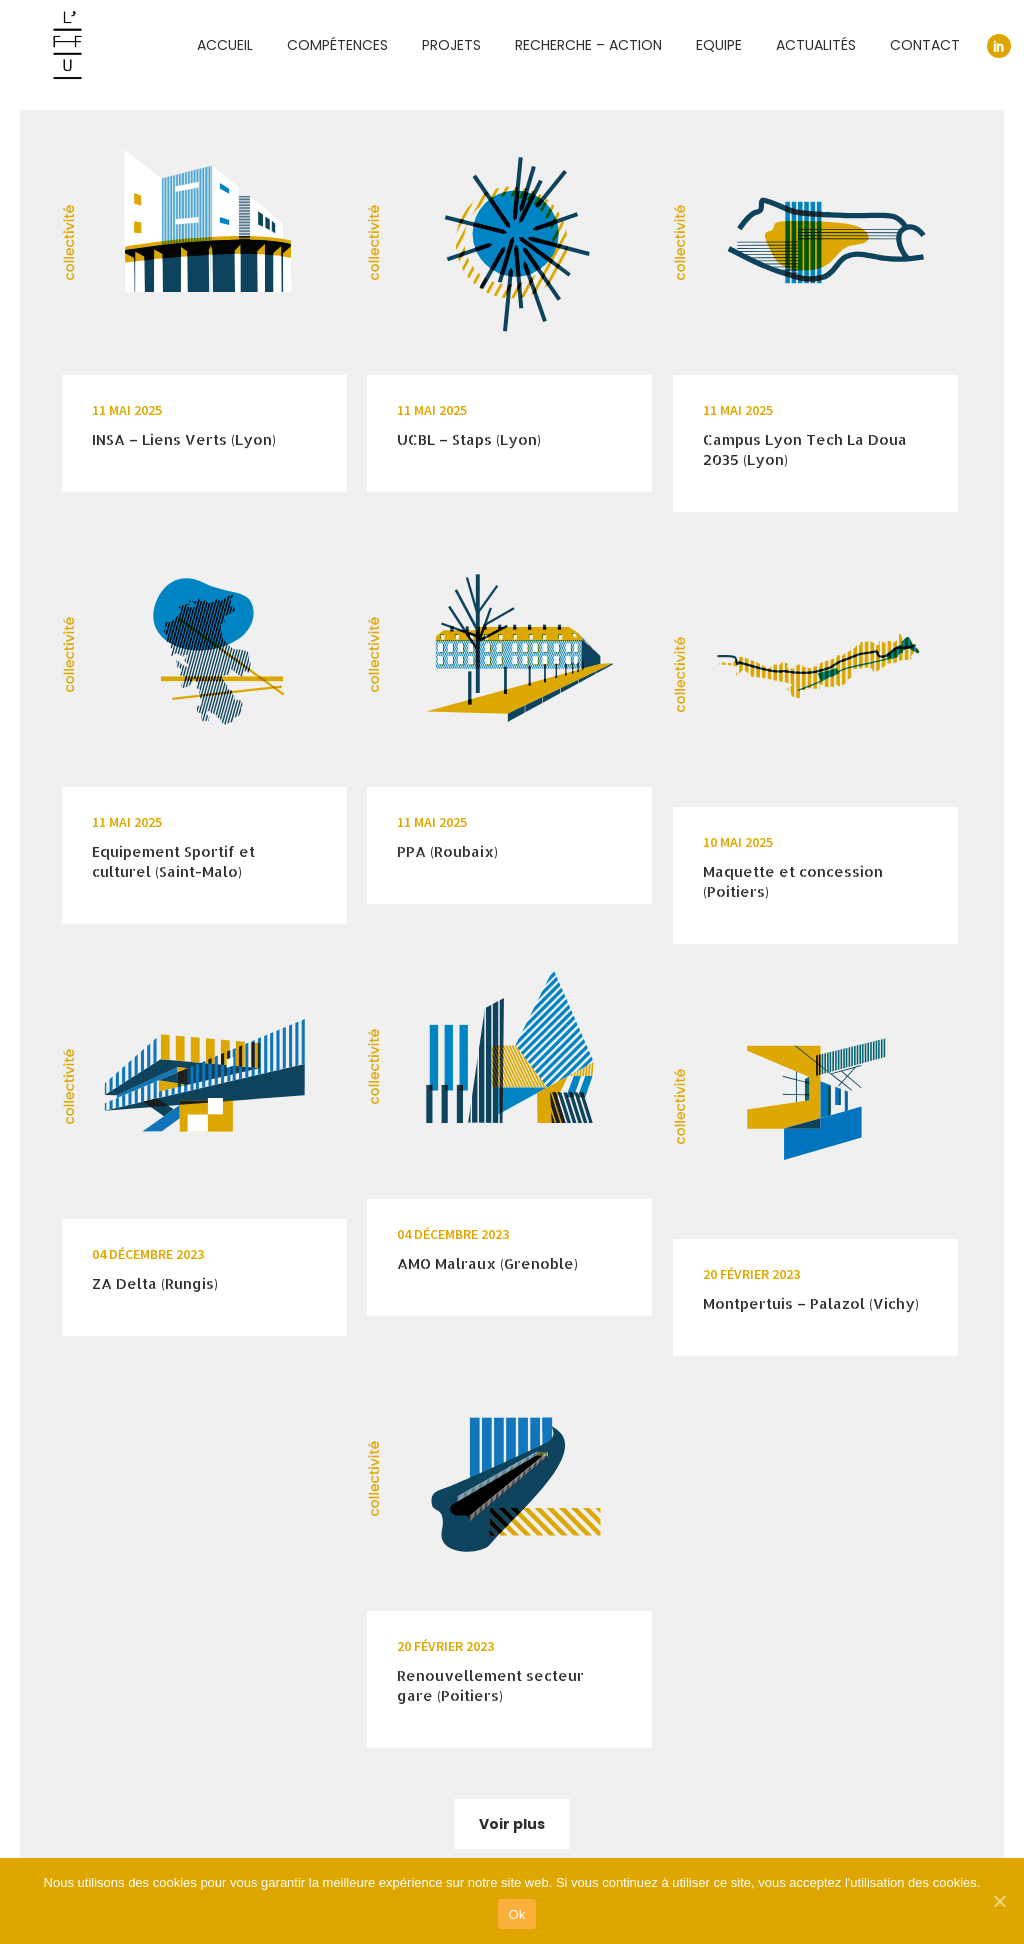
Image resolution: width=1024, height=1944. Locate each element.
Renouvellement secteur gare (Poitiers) (490, 1685)
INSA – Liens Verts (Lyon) (184, 439)
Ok (516, 1914)
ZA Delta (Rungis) (155, 1283)
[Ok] (999, 1901)
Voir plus (512, 1824)
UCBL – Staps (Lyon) (469, 439)
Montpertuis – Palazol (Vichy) (811, 1303)
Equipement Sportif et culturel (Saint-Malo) (173, 861)
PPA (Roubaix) (447, 851)
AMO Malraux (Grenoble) (487, 1263)
